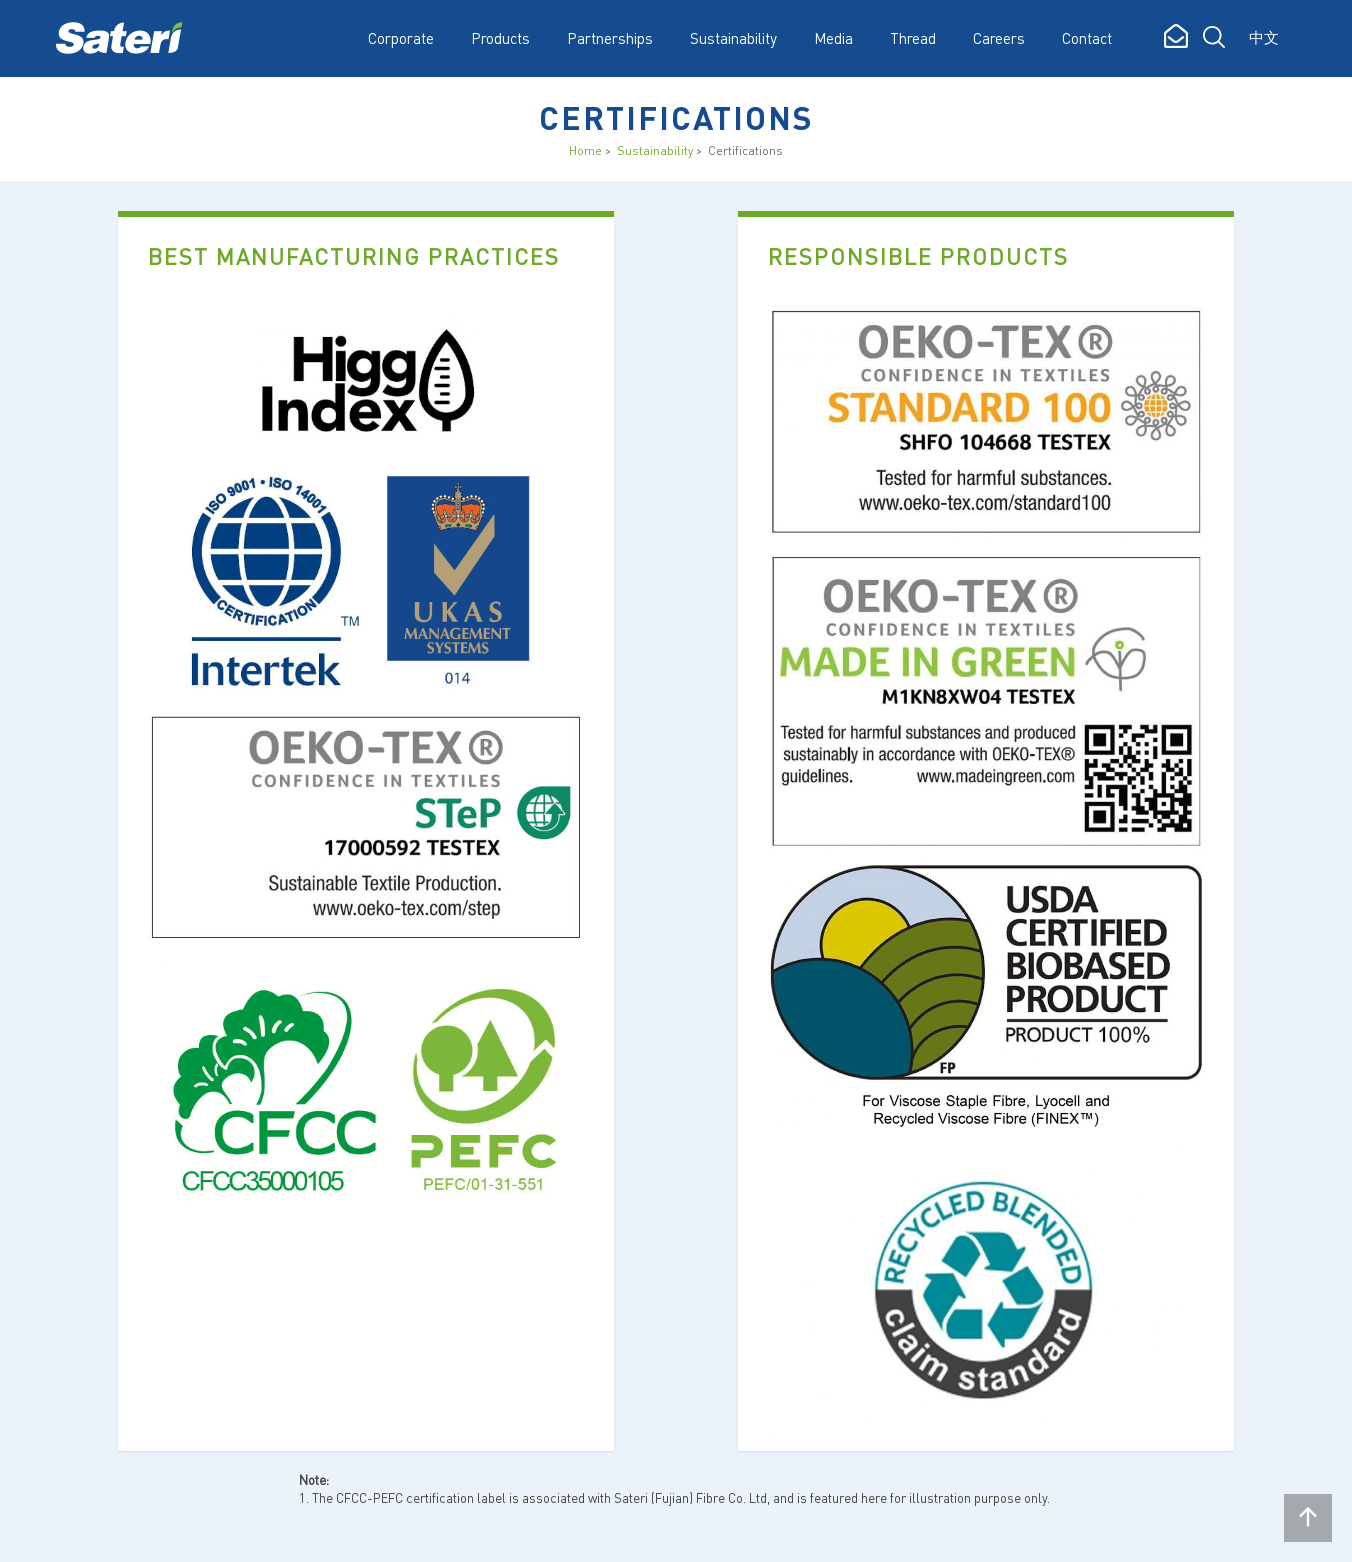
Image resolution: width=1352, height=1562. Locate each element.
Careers (999, 38)
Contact (1087, 38)
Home (585, 150)
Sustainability (655, 150)
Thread (913, 38)
